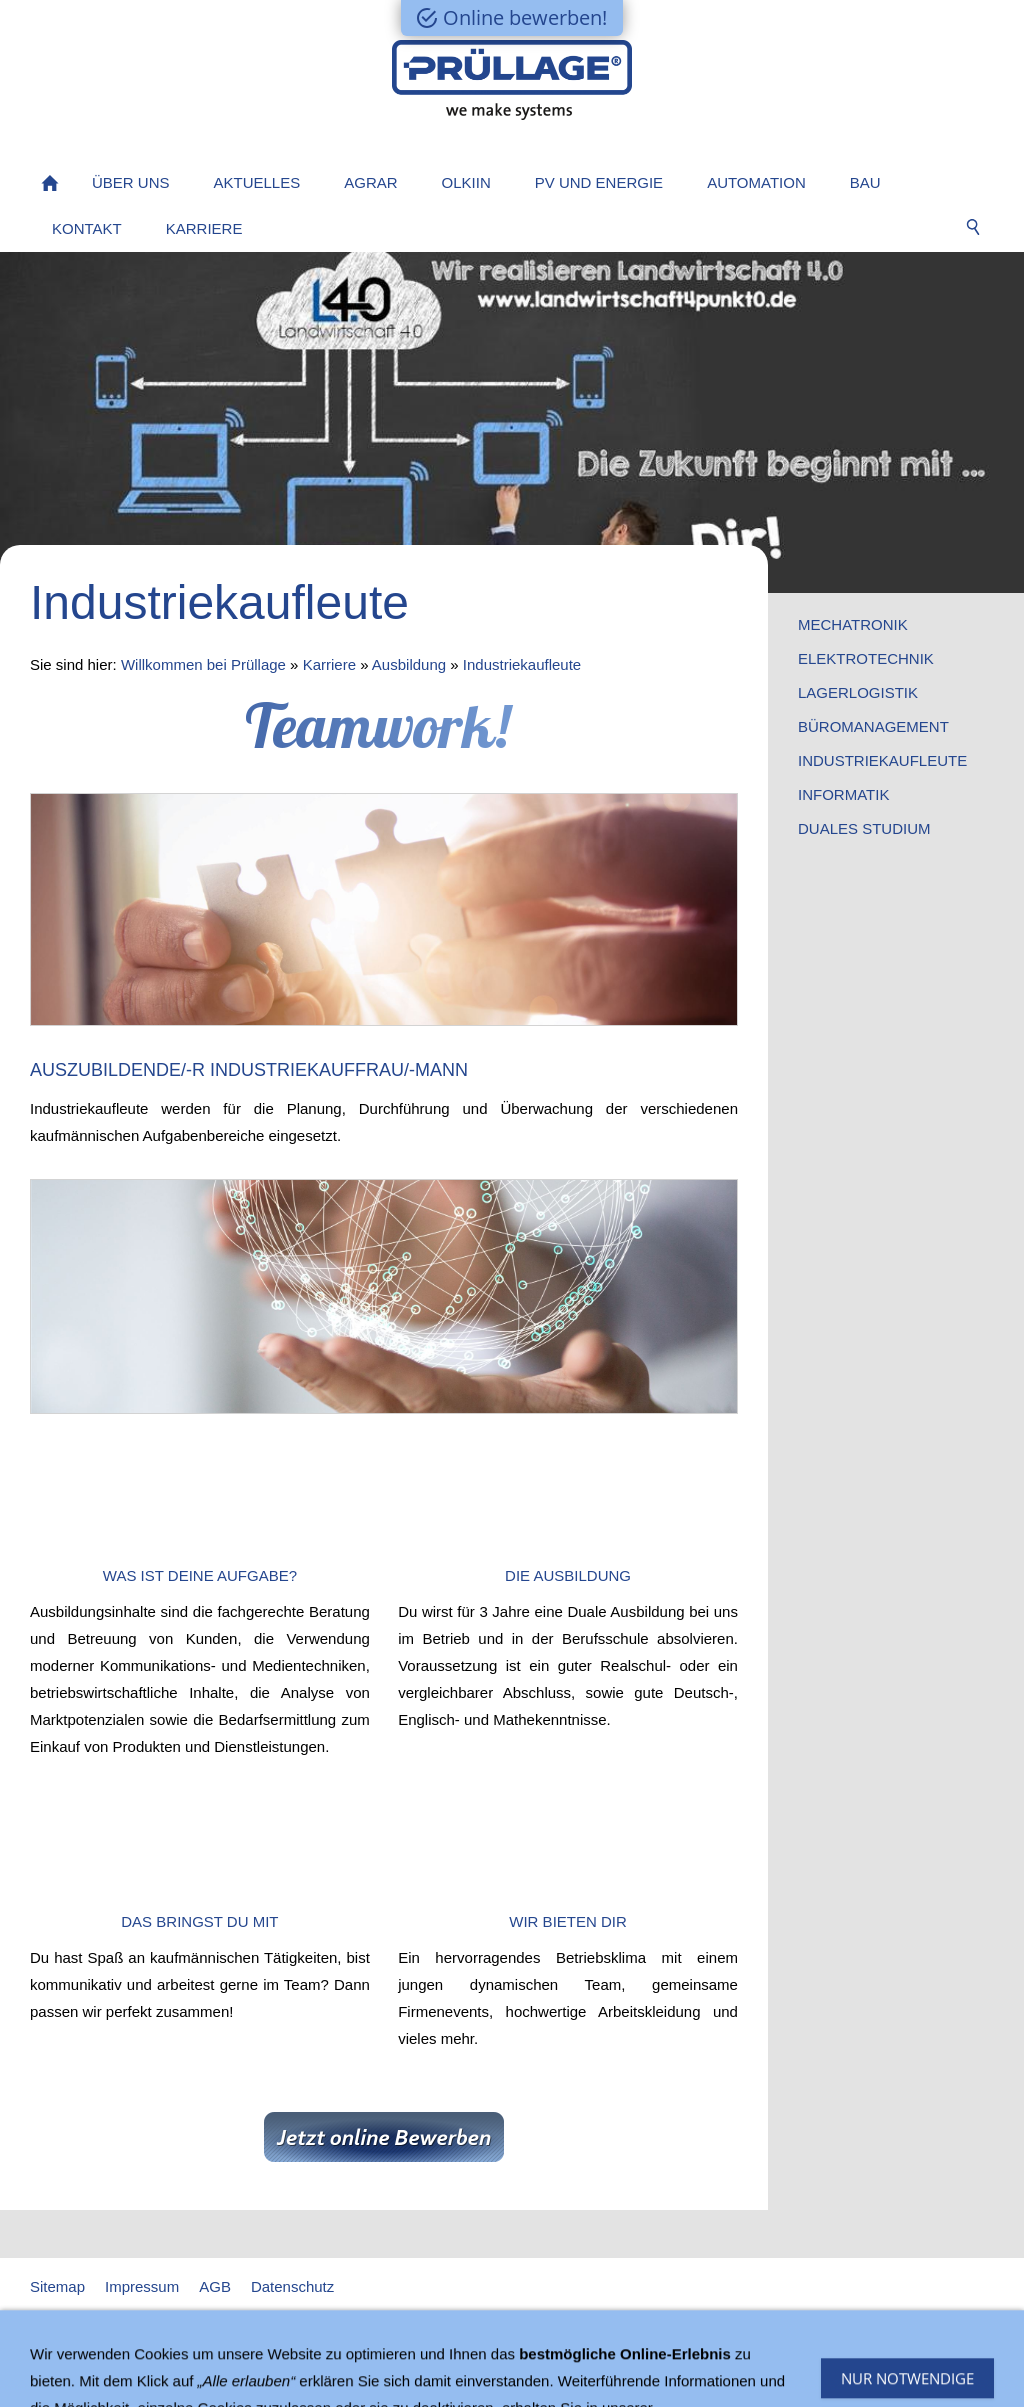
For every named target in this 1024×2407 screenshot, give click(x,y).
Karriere (329, 664)
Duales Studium (864, 828)
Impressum (142, 2286)
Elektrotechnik (866, 658)
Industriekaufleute (522, 664)
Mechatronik (853, 624)
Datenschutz (292, 2286)
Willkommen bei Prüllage (203, 664)
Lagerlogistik (858, 692)
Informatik (843, 794)
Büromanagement (873, 726)
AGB (215, 2286)
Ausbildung (409, 664)
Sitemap (57, 2286)
